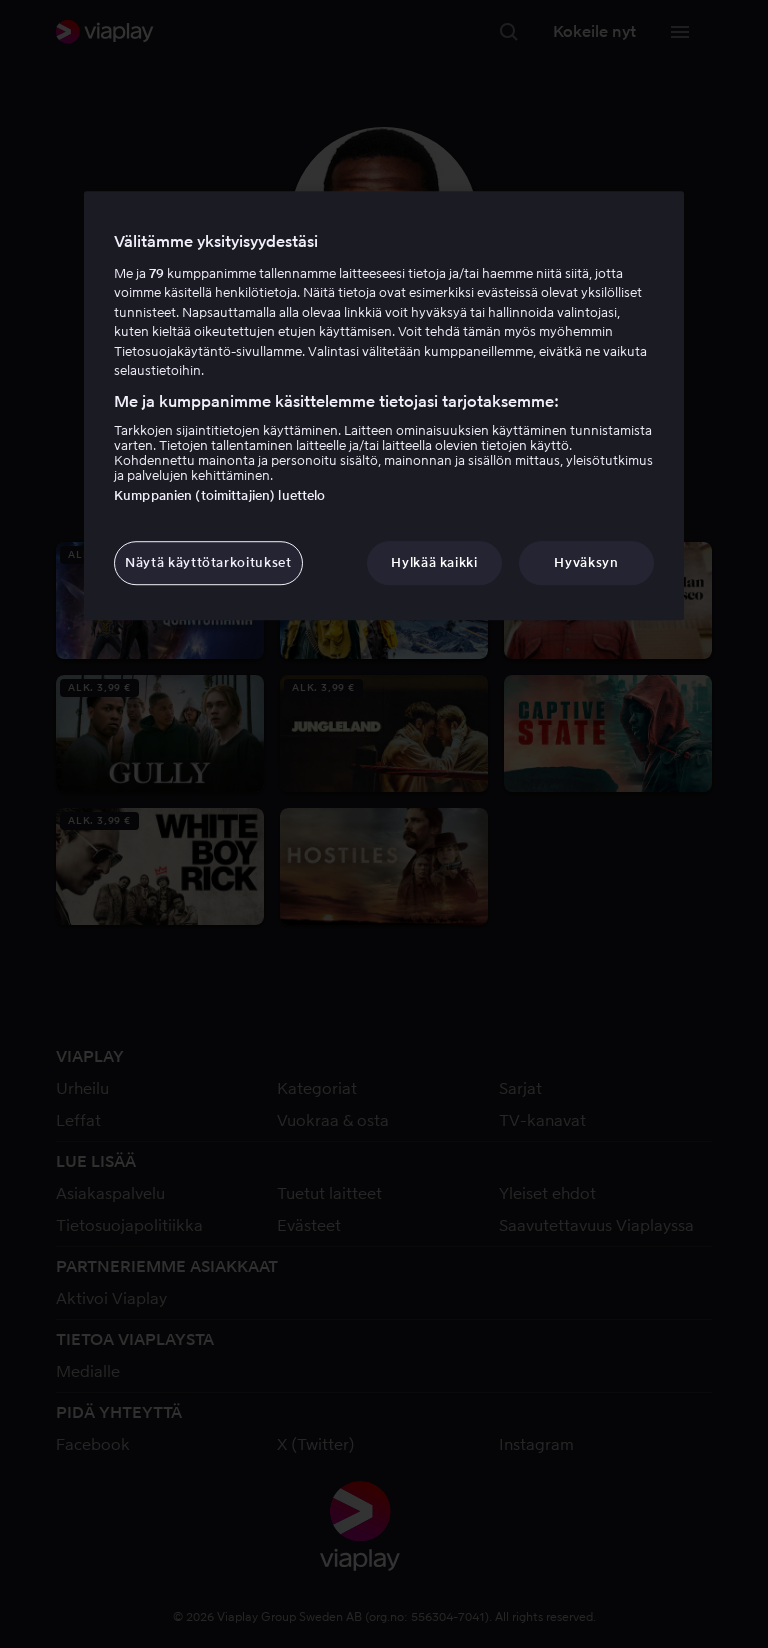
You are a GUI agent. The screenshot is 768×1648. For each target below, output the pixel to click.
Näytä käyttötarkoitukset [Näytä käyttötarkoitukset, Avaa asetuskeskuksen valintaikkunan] (208, 562)
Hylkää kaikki (434, 562)
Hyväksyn (586, 562)
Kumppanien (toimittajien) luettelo (219, 495)
